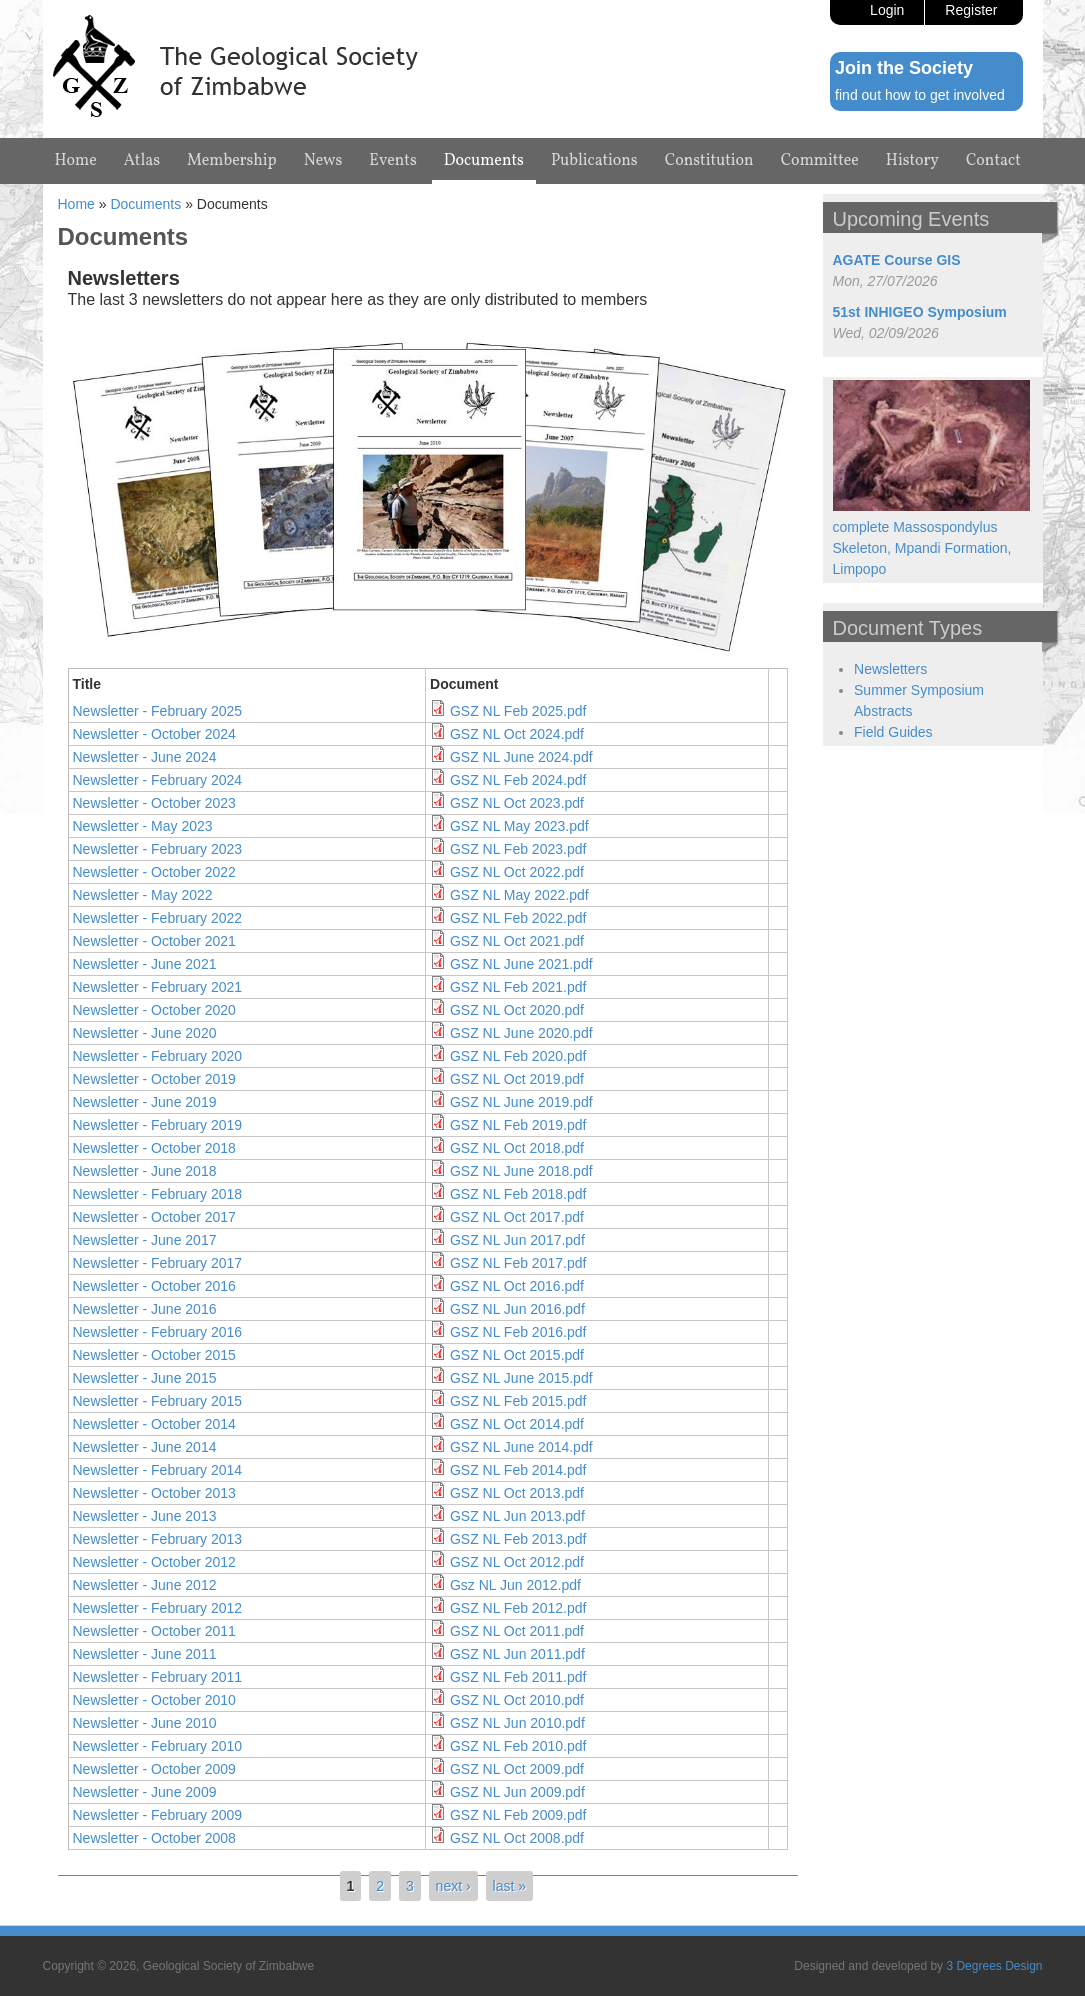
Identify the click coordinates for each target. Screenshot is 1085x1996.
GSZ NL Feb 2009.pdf (518, 1815)
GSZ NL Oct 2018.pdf (517, 1148)
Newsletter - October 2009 (154, 1769)
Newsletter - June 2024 (145, 757)
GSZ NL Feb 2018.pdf (518, 1194)
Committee (820, 161)
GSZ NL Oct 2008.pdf (517, 1838)
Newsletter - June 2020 (145, 1033)
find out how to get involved (920, 95)
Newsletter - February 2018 (158, 1194)
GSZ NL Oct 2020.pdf (517, 1010)
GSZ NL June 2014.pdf (521, 1447)
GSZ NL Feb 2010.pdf (518, 1746)
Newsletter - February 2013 (158, 1539)
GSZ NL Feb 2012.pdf (518, 1608)
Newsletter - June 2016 (145, 1309)
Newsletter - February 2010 (158, 1746)
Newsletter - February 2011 (158, 1677)
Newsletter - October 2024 (154, 734)
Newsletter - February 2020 (158, 1056)
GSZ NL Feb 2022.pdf (518, 918)
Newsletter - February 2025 (158, 711)
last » (509, 1886)
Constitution (709, 161)
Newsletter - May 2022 (143, 895)
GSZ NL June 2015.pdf (521, 1378)
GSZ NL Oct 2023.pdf (517, 803)
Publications (594, 161)
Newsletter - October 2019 (154, 1079)
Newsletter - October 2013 (154, 1493)
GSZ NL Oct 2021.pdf (517, 941)
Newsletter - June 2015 (145, 1378)
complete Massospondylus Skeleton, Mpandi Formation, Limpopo (922, 548)
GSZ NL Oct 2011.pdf (517, 1631)
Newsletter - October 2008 (154, 1838)
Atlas (142, 161)
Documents (484, 161)
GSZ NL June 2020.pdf (521, 1033)
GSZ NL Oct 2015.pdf (517, 1355)
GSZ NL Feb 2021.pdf (518, 987)
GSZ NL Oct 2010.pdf (517, 1700)
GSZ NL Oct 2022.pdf (517, 872)
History (912, 161)
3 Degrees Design (994, 1966)
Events (393, 161)
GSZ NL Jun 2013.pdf (517, 1516)
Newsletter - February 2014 (158, 1470)
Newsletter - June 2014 (145, 1447)
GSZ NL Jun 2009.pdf (517, 1792)
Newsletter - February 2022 (158, 918)
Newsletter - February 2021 (158, 987)
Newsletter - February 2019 (158, 1125)
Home (76, 161)
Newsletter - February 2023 (158, 849)
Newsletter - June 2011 (145, 1654)
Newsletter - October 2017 (154, 1217)
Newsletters (890, 669)
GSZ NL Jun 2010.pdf (517, 1723)
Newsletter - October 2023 (154, 803)
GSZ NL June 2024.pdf (521, 757)
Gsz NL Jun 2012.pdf (515, 1585)
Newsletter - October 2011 (154, 1631)
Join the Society (904, 68)
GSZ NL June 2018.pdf (521, 1171)
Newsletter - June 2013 (145, 1516)
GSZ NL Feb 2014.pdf (518, 1470)
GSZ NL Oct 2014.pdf (517, 1424)
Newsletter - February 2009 (158, 1815)
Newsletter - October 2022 (154, 872)
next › (453, 1886)
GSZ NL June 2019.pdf (521, 1102)
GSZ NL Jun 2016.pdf (517, 1309)
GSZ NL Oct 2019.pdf (517, 1079)
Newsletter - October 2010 (154, 1700)
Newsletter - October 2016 (154, 1286)
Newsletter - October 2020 (154, 1010)
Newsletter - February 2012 (158, 1608)
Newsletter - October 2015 (154, 1355)
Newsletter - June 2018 (145, 1171)
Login (887, 10)
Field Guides (893, 732)
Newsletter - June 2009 (145, 1792)
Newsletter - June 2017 (145, 1240)
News (323, 161)
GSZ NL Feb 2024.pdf (518, 780)
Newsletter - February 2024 (158, 780)
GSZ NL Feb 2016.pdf (518, 1332)
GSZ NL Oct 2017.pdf (517, 1217)
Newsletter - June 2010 (145, 1723)
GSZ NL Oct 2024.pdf (517, 734)
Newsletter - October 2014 (154, 1424)
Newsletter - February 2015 (158, 1401)
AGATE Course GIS (897, 260)
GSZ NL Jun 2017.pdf (517, 1240)
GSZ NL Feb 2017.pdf (518, 1263)
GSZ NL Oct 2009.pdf (517, 1769)
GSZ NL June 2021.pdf (521, 964)
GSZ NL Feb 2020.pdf (518, 1056)
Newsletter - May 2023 (143, 826)
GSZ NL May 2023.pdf (519, 826)
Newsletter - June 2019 (145, 1102)
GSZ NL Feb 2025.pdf (518, 711)
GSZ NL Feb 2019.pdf (518, 1125)
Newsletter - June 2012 (145, 1585)
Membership (232, 161)
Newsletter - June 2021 (145, 964)
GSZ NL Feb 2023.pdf (518, 849)
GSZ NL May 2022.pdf (519, 895)
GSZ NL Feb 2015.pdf (518, 1401)
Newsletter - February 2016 (158, 1332)
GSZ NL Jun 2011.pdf (517, 1654)
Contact (993, 161)
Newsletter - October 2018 (154, 1148)
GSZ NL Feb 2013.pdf (518, 1539)
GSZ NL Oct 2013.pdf (517, 1493)
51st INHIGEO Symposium (920, 312)
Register (971, 10)
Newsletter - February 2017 (158, 1263)
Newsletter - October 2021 (154, 941)
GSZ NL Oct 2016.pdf (517, 1286)
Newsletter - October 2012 (154, 1562)
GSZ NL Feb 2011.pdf (518, 1677)
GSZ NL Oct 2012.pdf (517, 1562)
